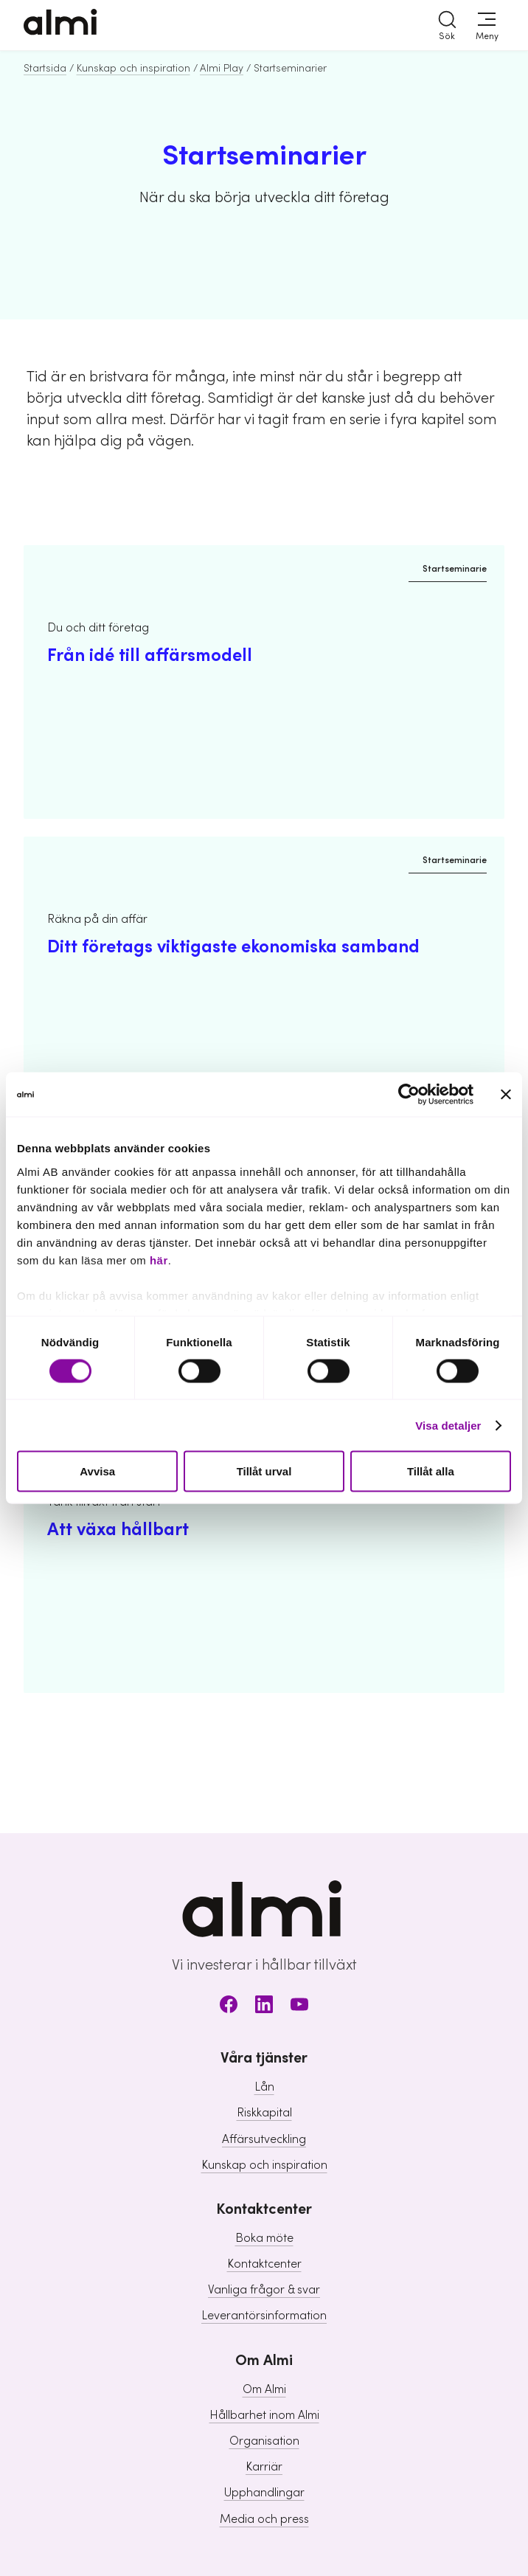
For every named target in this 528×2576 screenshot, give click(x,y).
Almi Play (221, 69)
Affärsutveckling (264, 2139)
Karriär (264, 2466)
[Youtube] (299, 2007)
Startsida (45, 69)
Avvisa (97, 1471)
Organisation (264, 2441)
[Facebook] (228, 2007)
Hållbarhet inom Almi (264, 2415)
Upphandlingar (264, 2492)
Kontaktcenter (264, 2264)
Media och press (264, 2519)
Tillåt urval (264, 1471)
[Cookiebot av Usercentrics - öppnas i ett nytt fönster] (408, 1095)
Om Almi (264, 2389)
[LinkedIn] (264, 2007)
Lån (264, 2087)
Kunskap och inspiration (133, 69)
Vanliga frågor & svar (264, 2289)
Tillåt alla (430, 1471)
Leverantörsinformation (264, 2315)
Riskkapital (264, 2112)
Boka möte (264, 2238)
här (159, 1259)
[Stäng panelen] (506, 1095)
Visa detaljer (448, 1425)
